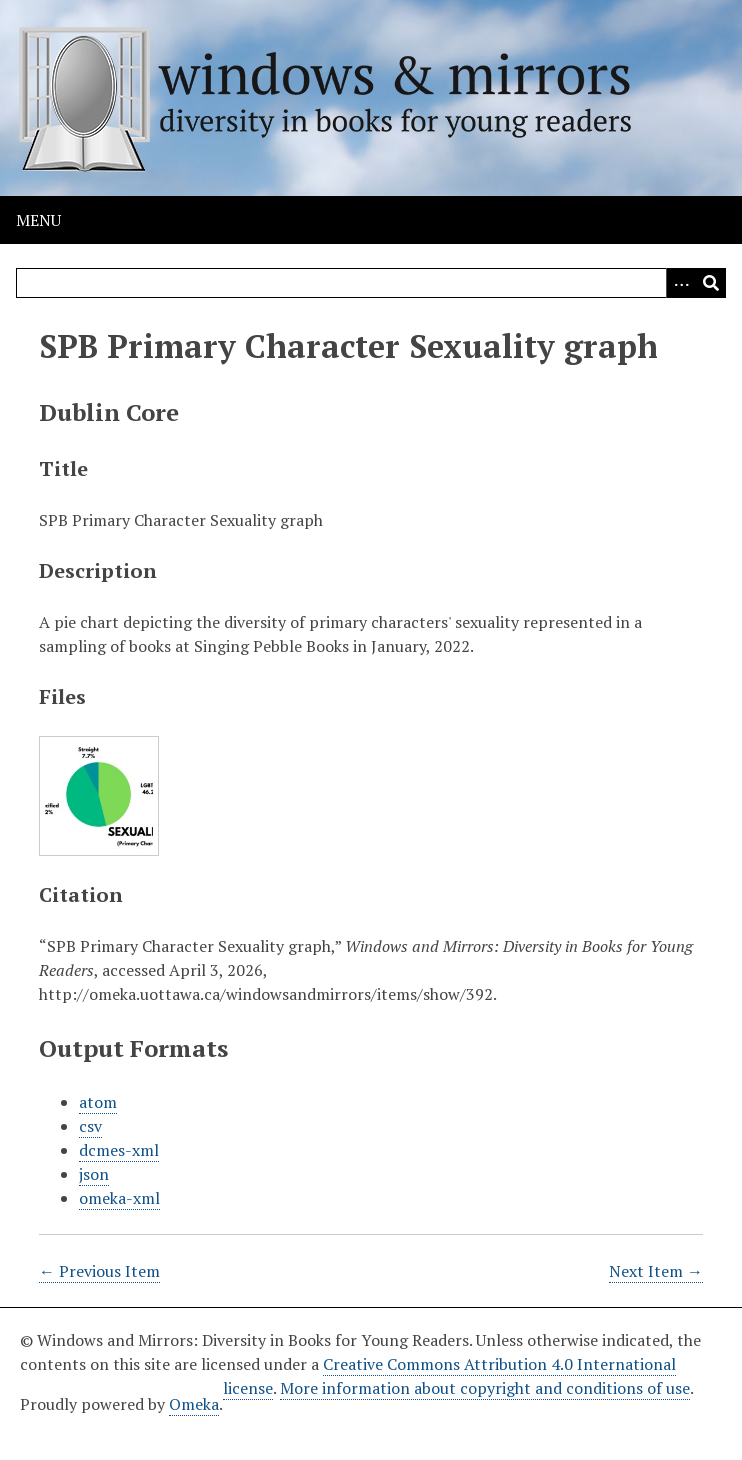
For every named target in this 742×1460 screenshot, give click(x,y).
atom (98, 1102)
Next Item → (656, 1271)
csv (90, 1126)
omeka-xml (119, 1198)
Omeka (194, 1404)
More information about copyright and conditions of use (485, 1388)
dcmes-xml (119, 1150)
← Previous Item (99, 1271)
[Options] (681, 283)
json (94, 1174)
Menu (38, 220)
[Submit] (711, 283)
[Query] (371, 283)
